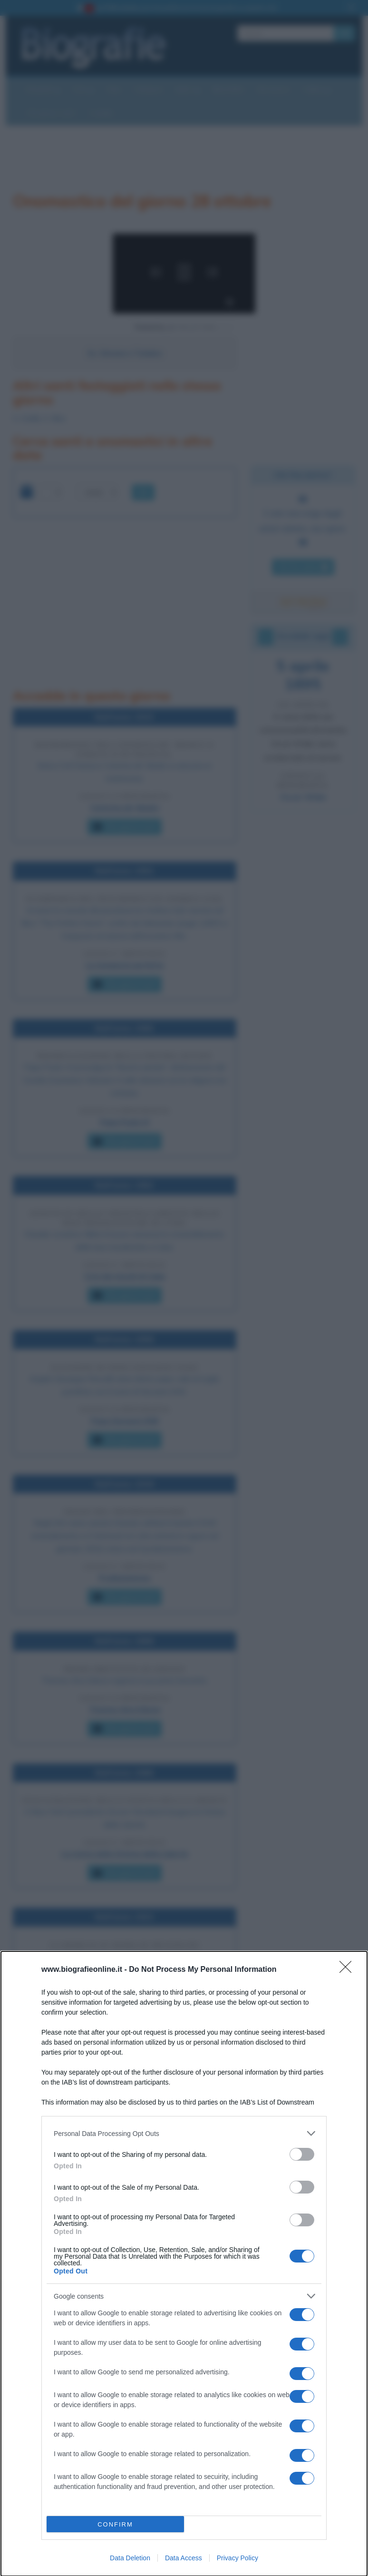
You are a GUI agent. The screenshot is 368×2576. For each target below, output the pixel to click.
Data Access (183, 2558)
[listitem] (184, 2133)
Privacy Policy (237, 2558)
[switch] (302, 2154)
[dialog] (184, 2263)
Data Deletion (130, 2558)
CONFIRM (115, 2524)
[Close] (348, 1970)
